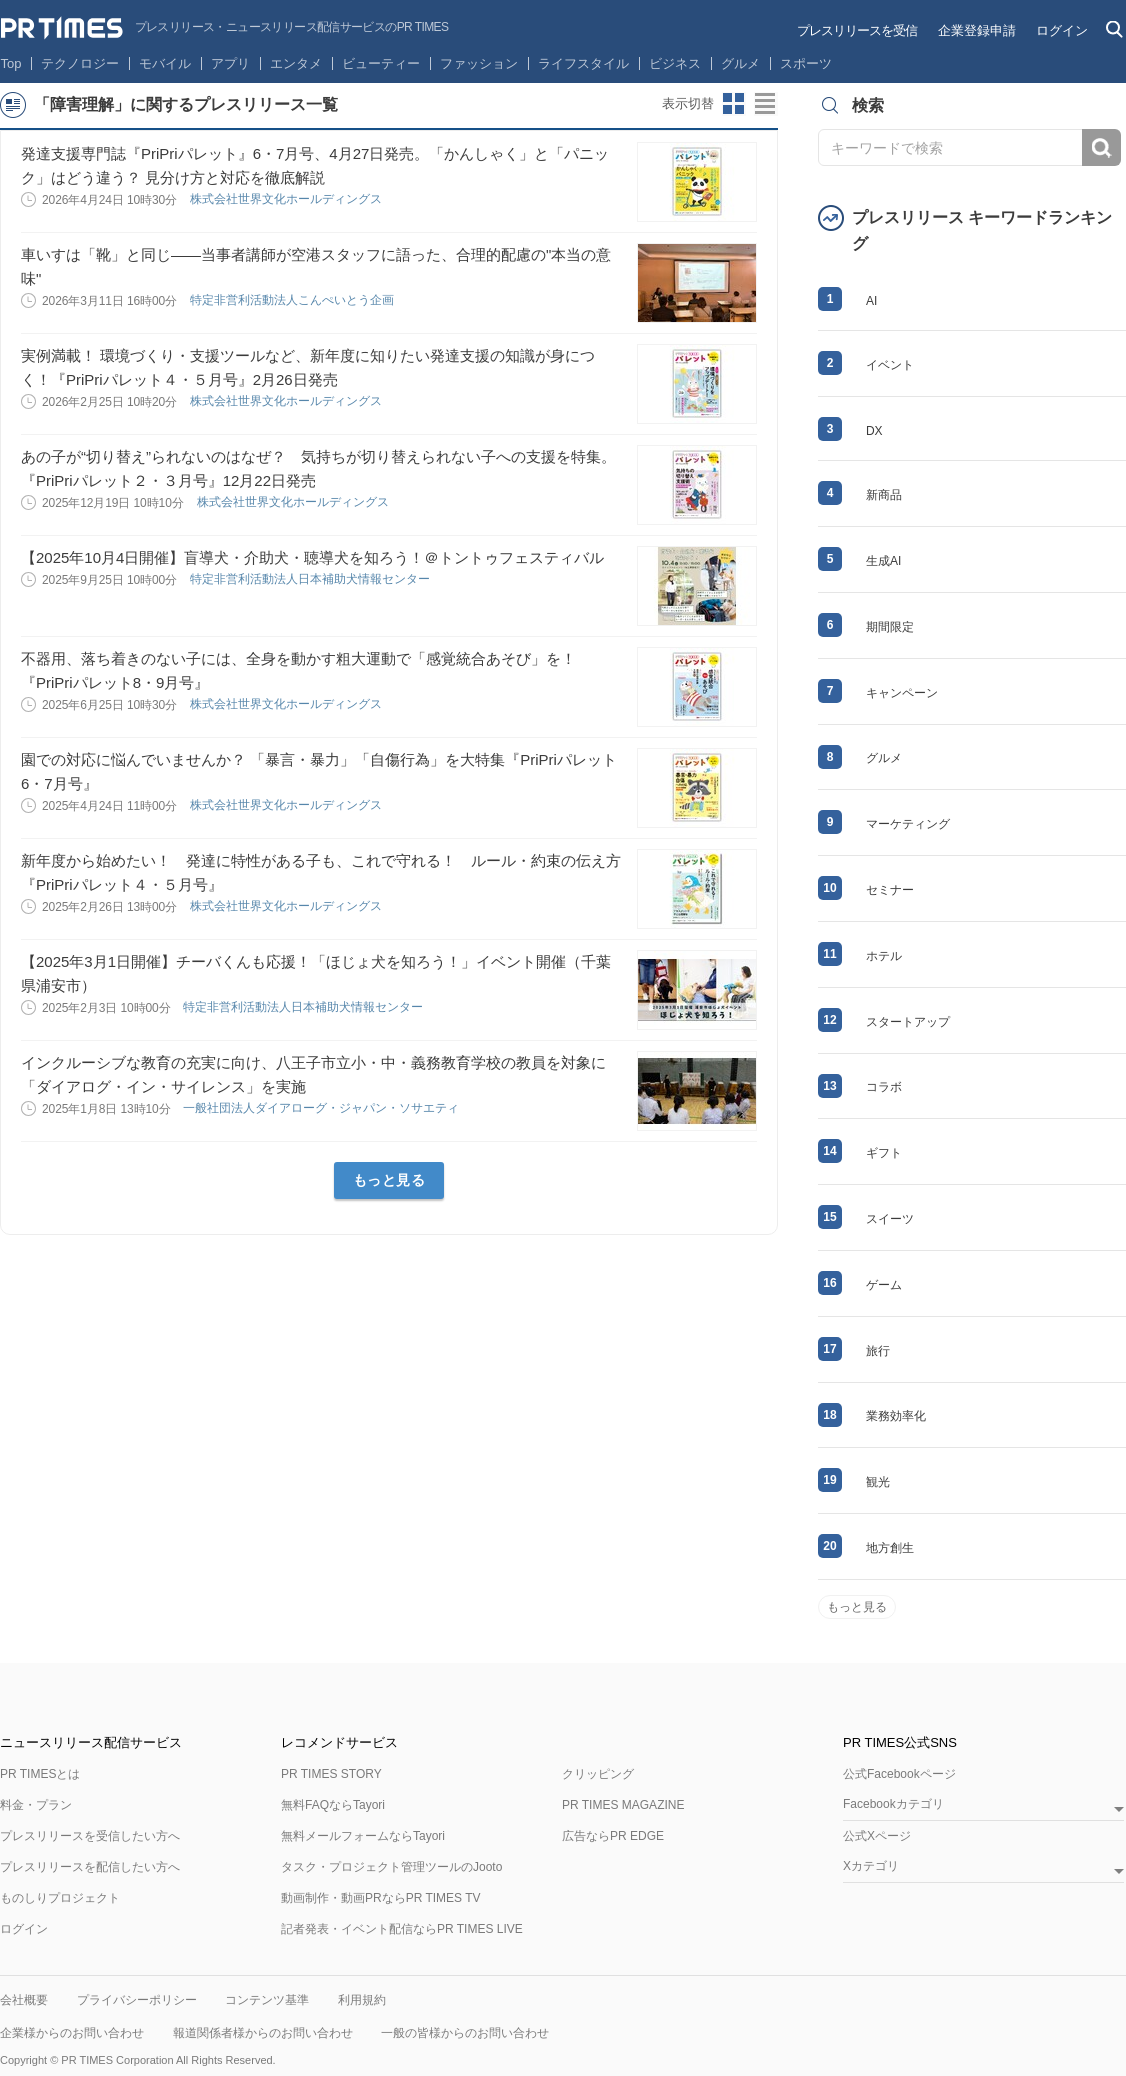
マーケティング (908, 824)
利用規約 (362, 2000)
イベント (890, 365)
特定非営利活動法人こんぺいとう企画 (293, 300)
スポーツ (806, 63)
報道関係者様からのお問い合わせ (263, 2033)
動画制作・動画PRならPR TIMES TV (381, 1898)
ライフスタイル (583, 63)
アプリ (230, 63)
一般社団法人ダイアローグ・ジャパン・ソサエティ (322, 1108)
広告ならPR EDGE (613, 1836)
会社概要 (24, 2000)
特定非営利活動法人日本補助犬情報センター (311, 579)
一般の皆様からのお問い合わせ (465, 2033)
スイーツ (890, 1219)
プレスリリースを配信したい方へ (90, 1867)
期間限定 (890, 627)
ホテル (884, 956)
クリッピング (598, 1774)
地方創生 (890, 1548)
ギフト (884, 1153)
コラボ (884, 1087)
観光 (878, 1482)
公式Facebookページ (899, 1774)
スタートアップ (908, 1022)
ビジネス (675, 63)
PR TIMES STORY (331, 1774)
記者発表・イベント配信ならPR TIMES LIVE (402, 1929)
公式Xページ (877, 1836)
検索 (1101, 147)
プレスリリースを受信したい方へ (90, 1836)
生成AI (883, 561)
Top (11, 63)
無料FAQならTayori (333, 1805)
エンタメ (296, 63)
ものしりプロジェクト (60, 1898)
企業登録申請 (977, 30)
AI (871, 301)
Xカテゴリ (871, 1866)
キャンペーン (902, 693)
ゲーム (884, 1285)
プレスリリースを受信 (857, 30)
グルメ (740, 63)
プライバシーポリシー (137, 2000)
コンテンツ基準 (267, 2000)
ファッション (479, 63)
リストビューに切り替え (766, 104)
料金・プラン (36, 1805)
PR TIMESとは (40, 1774)
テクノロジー (80, 63)
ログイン (1062, 30)
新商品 (884, 495)
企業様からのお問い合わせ (72, 2033)
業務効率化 (896, 1416)
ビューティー (381, 63)
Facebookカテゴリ (893, 1804)
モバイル (165, 63)
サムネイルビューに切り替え (734, 104)
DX (874, 431)
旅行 (878, 1351)
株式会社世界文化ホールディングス (287, 199)
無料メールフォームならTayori (363, 1836)
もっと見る (389, 1180)
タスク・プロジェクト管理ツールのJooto (391, 1867)
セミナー (890, 890)
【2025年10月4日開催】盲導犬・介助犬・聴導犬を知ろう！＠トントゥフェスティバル (312, 557)
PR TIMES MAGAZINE (623, 1805)
